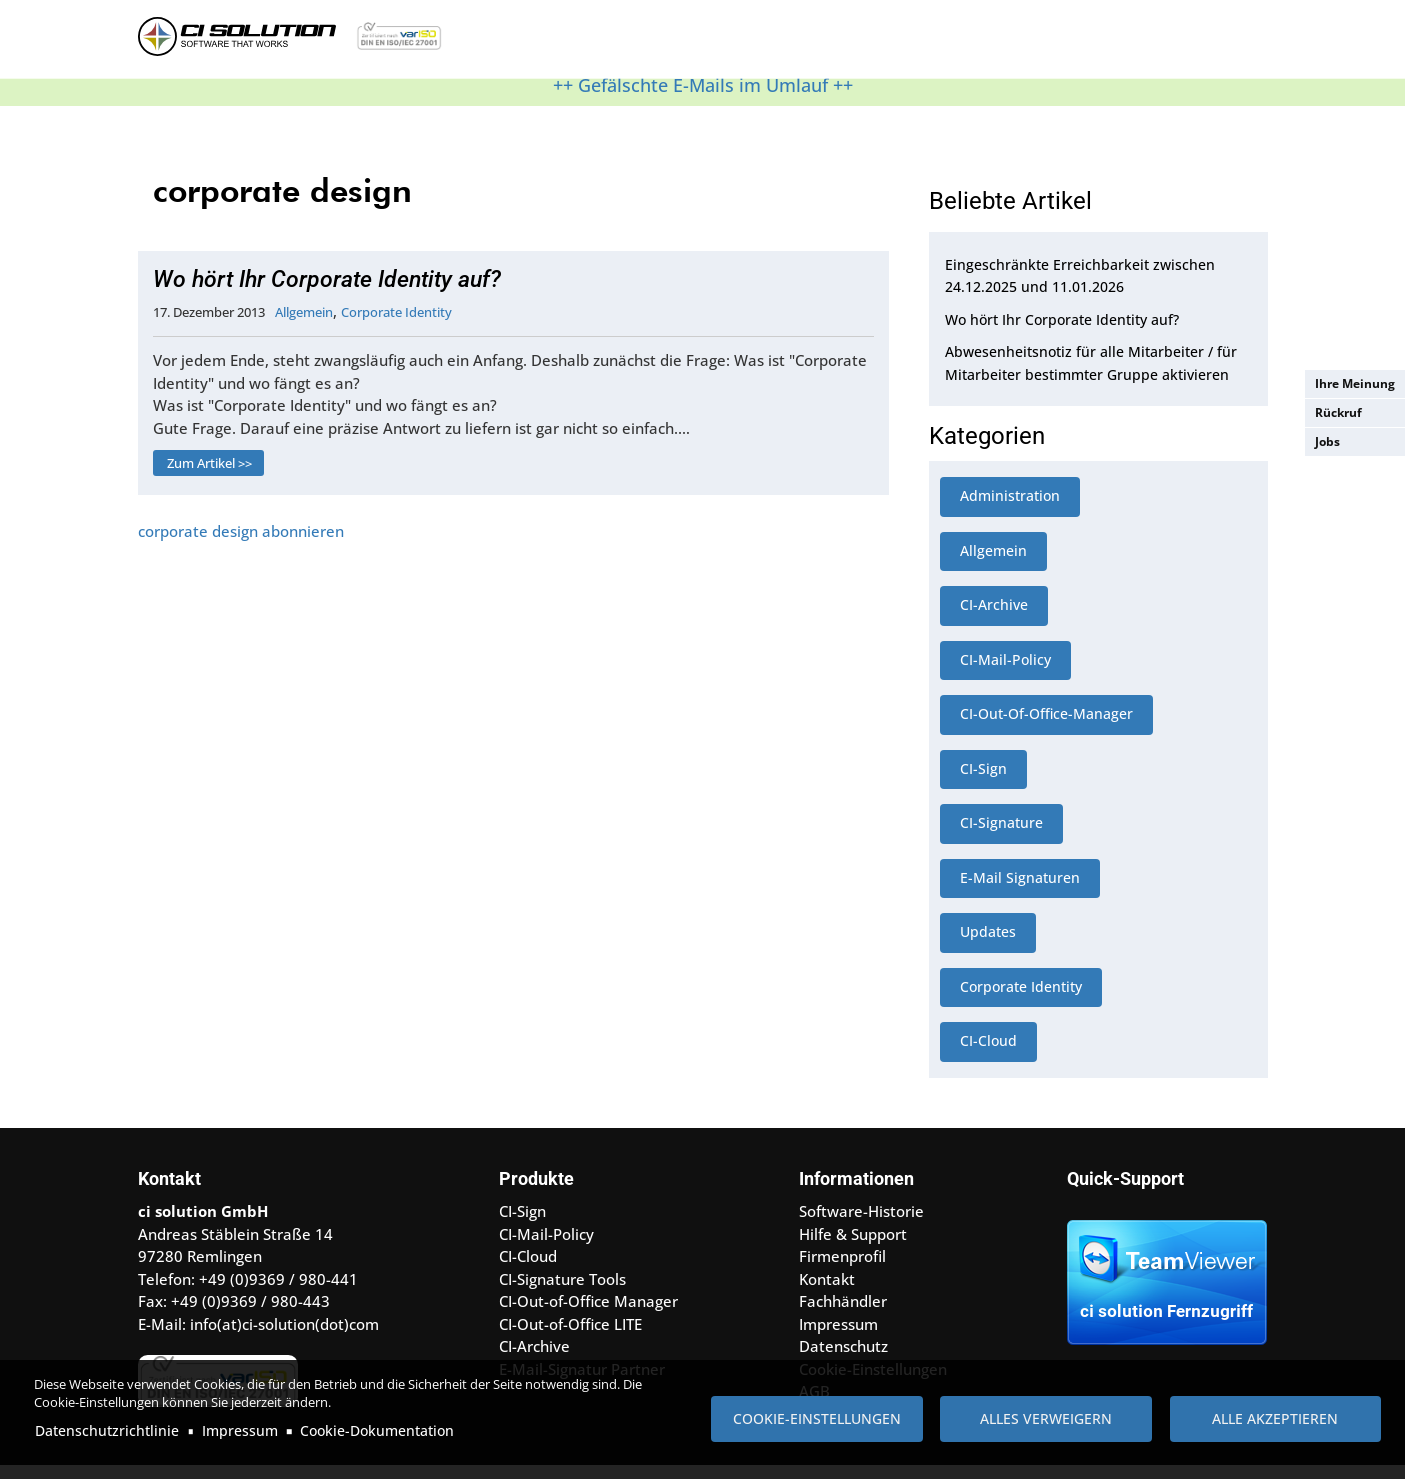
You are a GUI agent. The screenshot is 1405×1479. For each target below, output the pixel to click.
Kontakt (887, 44)
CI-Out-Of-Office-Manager (1046, 726)
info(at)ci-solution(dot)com (284, 1337)
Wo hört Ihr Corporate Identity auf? (327, 292)
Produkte (576, 44)
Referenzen (802, 44)
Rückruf (1338, 412)
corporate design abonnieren (241, 544)
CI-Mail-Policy (1005, 672)
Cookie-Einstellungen (817, 1418)
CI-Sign (983, 781)
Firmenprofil (842, 1269)
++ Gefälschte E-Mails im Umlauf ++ (703, 98)
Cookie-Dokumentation (377, 1430)
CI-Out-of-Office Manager (588, 1314)
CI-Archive (994, 617)
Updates (988, 944)
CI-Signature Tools (562, 1292)
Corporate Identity (396, 325)
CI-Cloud (988, 1053)
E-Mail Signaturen (1020, 890)
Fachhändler (843, 1314)
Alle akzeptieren (1275, 1418)
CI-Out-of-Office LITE (570, 1337)
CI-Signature (1001, 835)
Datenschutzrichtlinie (107, 1430)
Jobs (1327, 441)
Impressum (240, 1430)
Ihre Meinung (1355, 383)
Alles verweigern (1046, 1418)
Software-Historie (861, 1224)
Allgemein (304, 325)
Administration (1010, 508)
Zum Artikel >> (209, 476)
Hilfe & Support (691, 44)
